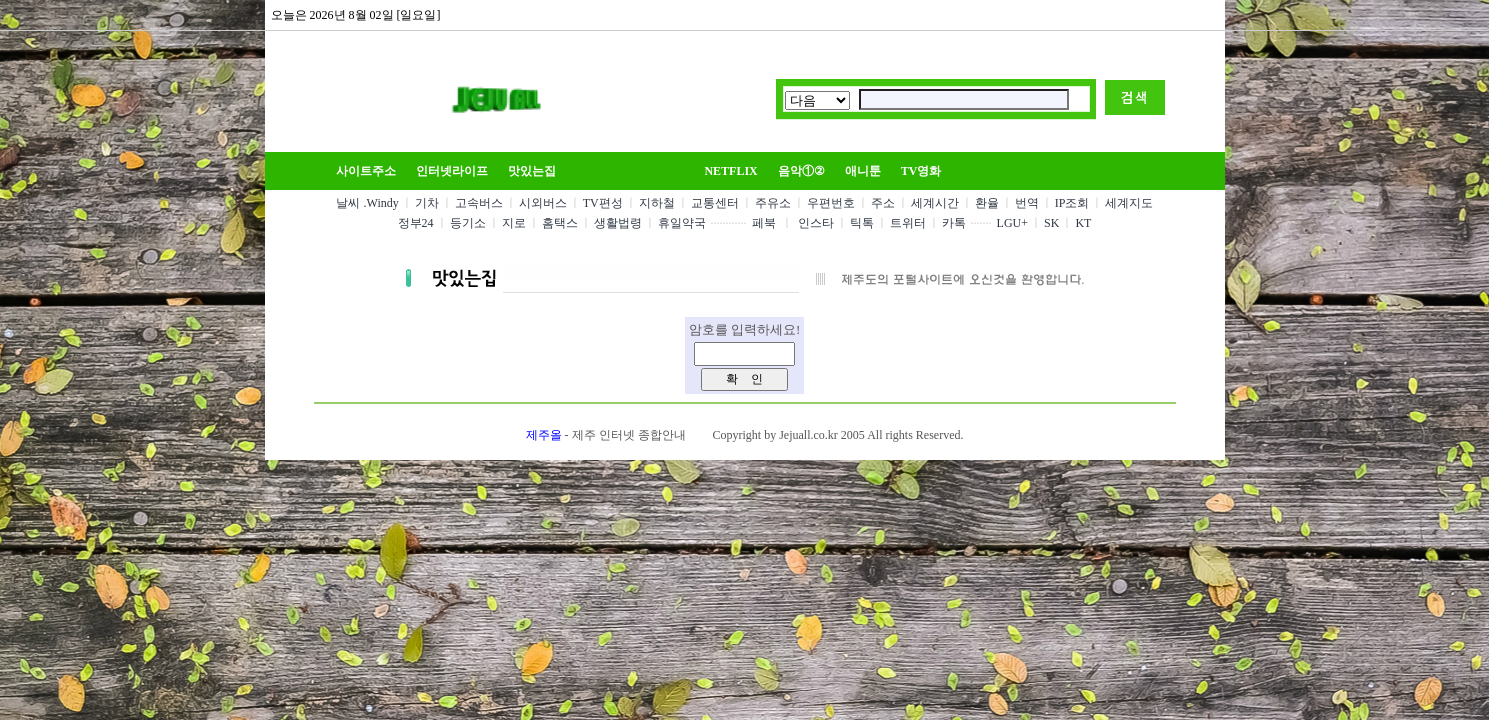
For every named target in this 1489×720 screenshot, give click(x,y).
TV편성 (603, 203)
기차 (427, 203)
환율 (987, 203)
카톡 (954, 223)
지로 (514, 223)
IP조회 (1072, 203)
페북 (764, 223)
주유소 (773, 203)
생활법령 (618, 223)
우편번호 (831, 203)
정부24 (416, 223)
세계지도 (1129, 203)
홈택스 (560, 223)
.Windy (381, 203)
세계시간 (935, 203)
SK (1051, 223)
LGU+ (1012, 223)
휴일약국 (682, 223)
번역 (1027, 203)
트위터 (908, 223)
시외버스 (543, 203)
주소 (883, 203)
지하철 (657, 203)
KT (1083, 223)
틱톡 (862, 223)
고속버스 (479, 203)
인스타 (816, 223)
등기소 (468, 223)
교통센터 (715, 203)
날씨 (348, 203)
